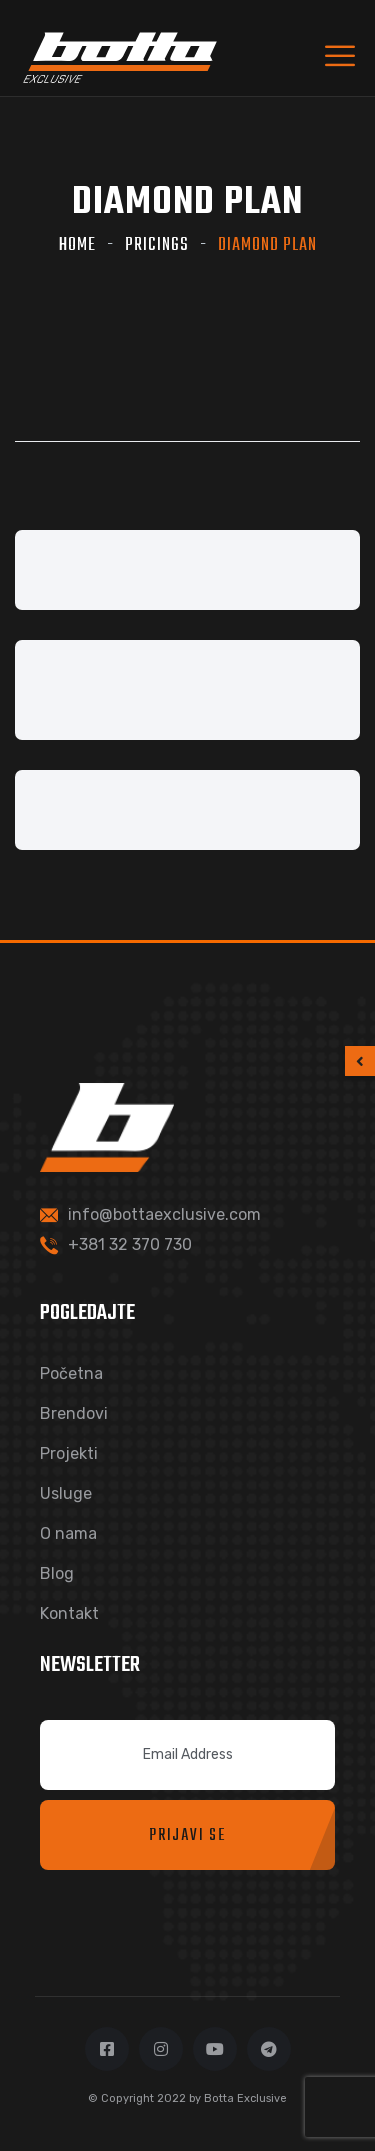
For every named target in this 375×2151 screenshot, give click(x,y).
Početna (71, 1373)
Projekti (69, 1453)
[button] (360, 1061)
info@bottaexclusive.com (164, 1214)
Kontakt (69, 1613)
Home (77, 245)
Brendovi (74, 1413)
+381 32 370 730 (130, 1244)
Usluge (66, 1493)
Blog (57, 1573)
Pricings (157, 245)
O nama (68, 1533)
